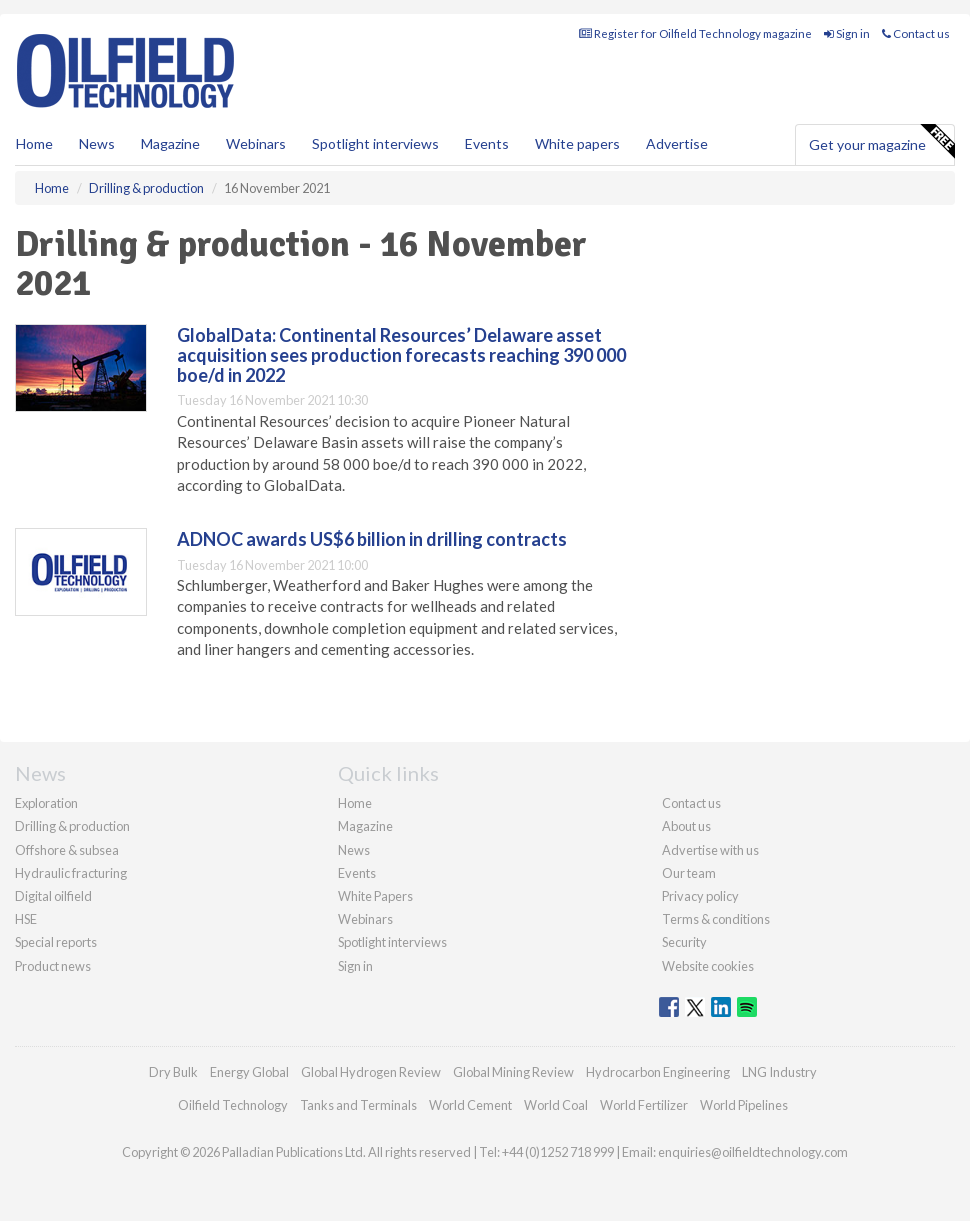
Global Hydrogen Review (371, 1072)
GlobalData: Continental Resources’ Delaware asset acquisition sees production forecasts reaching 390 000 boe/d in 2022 (401, 355)
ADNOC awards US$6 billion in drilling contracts (372, 539)
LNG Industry (779, 1072)
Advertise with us (710, 850)
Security (684, 942)
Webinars (256, 143)
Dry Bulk (173, 1072)
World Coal (556, 1105)
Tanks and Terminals (358, 1105)
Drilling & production (72, 826)
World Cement (470, 1105)
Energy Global (249, 1072)
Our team (689, 873)
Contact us (916, 33)
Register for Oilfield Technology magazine (695, 33)
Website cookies (708, 966)
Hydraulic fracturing (71, 873)
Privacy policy (700, 896)
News (354, 850)
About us (686, 826)
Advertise (677, 143)
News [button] (97, 143)
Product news (53, 966)
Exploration (46, 803)
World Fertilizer (644, 1105)
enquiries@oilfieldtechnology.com (753, 1152)
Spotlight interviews (375, 143)
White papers (577, 143)
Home (34, 143)
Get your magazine (881, 142)
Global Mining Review (513, 1072)
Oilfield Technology (233, 1105)
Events (487, 143)
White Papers (375, 896)
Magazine (170, 143)
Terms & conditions (716, 919)
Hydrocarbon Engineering (658, 1072)
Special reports (56, 942)
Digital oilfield (53, 896)
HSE (26, 919)
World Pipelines (744, 1105)
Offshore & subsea (67, 850)
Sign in (847, 33)
